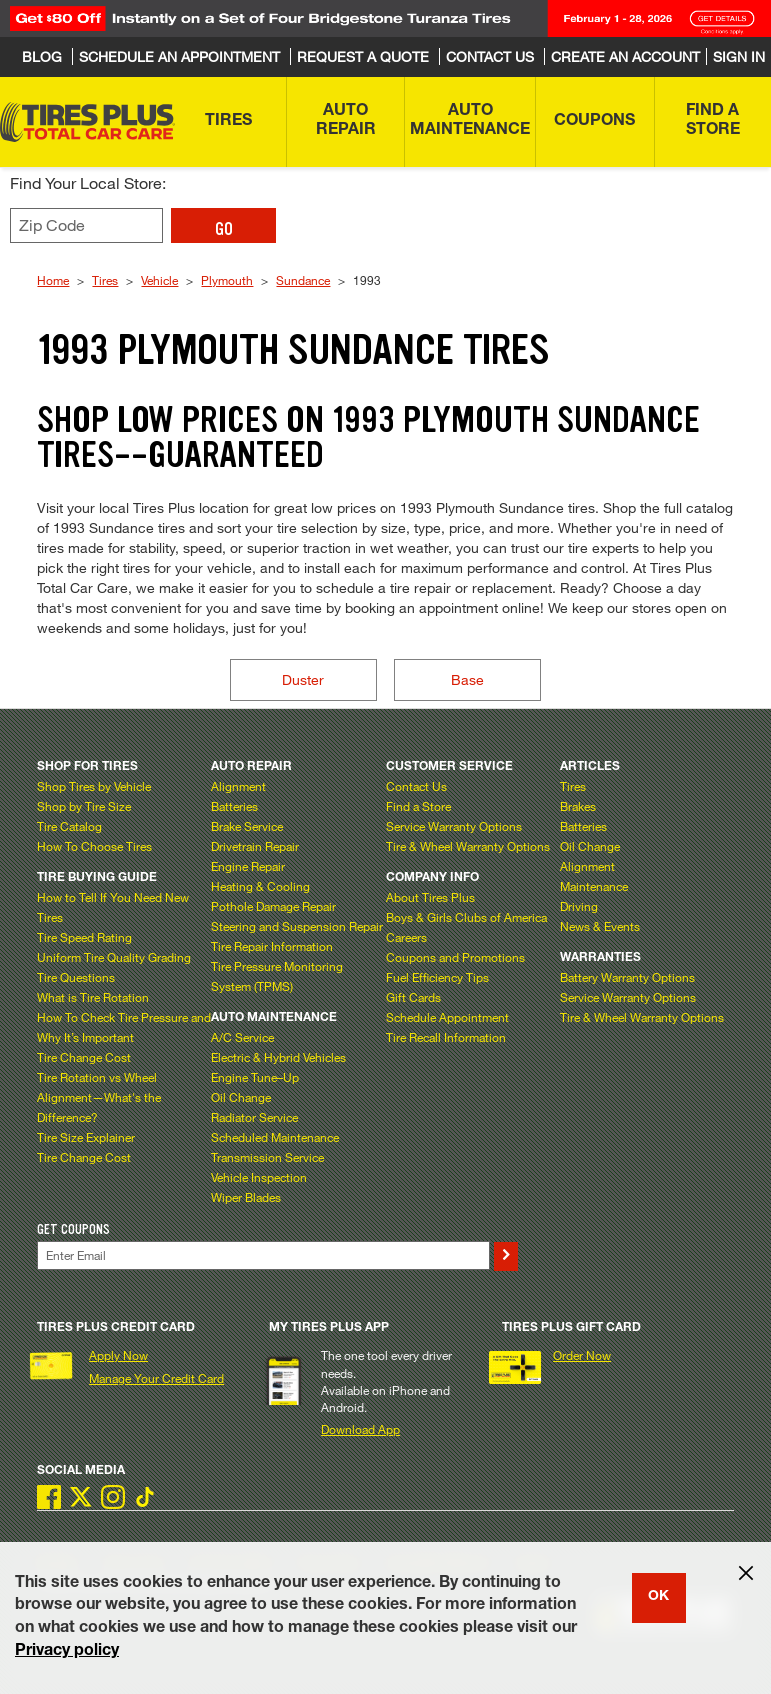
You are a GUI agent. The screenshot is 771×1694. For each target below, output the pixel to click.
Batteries (234, 806)
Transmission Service (267, 1157)
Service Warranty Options (454, 826)
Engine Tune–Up (255, 1077)
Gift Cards (413, 997)
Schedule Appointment (447, 1017)
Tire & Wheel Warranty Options (468, 846)
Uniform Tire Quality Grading (114, 957)
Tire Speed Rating (84, 937)
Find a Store (418, 806)
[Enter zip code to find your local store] (86, 225)
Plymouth (227, 280)
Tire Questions (76, 977)
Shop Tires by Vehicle (94, 786)
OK (658, 1597)
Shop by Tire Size (84, 806)
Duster (303, 679)
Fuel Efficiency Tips (437, 977)
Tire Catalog (69, 826)
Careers (406, 937)
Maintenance (594, 886)
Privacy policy (67, 1652)
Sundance (303, 280)
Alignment (238, 786)
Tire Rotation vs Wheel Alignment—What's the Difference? (99, 1097)
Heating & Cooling (260, 886)
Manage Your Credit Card (156, 1378)
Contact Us (416, 786)
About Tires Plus (430, 897)
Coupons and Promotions (455, 957)
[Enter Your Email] (263, 1255)
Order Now (582, 1355)
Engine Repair (248, 866)
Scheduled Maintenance (275, 1137)
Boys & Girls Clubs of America (466, 917)
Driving (579, 906)
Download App (360, 1429)
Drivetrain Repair (255, 846)
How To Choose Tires (94, 846)
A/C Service (242, 1037)
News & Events (600, 926)
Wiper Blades (246, 1197)
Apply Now (118, 1355)
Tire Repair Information (272, 946)
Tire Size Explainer (86, 1137)
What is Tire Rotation (93, 997)
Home (53, 280)
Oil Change (241, 1097)
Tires (105, 280)
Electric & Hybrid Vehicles (278, 1057)
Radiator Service (254, 1117)
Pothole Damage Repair (273, 906)
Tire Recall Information (446, 1037)
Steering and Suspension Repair (297, 926)
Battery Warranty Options (627, 977)
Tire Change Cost (84, 1057)
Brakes (578, 806)
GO (224, 229)
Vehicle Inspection (259, 1177)
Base (467, 679)
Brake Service (247, 826)
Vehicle (159, 280)
